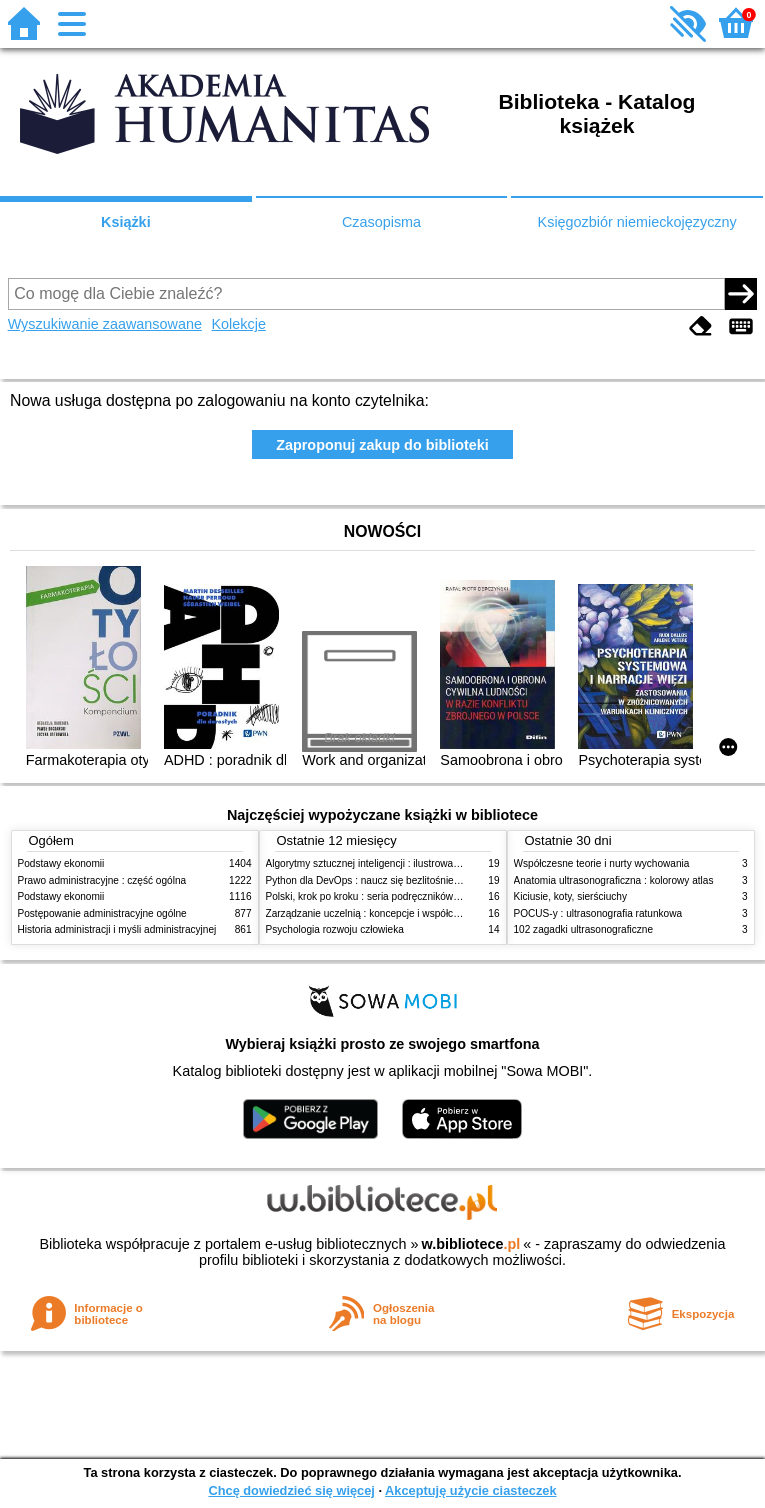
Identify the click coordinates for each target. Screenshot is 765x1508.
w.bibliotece (471, 1244)
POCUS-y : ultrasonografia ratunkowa (598, 913)
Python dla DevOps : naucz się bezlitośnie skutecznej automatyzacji (417, 880)
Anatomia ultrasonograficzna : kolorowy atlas (614, 880)
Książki (126, 222)
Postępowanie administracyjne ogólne (102, 913)
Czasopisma (381, 222)
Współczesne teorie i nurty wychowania (602, 863)
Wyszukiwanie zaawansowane (105, 324)
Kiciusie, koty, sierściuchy (571, 896)
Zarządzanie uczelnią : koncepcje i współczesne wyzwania (396, 913)
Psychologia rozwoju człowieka (335, 929)
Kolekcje (239, 324)
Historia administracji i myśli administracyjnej (117, 929)
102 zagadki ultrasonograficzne (584, 929)
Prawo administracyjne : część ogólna (102, 880)
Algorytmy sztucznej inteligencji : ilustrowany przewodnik (392, 863)
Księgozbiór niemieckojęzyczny (637, 222)
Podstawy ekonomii (61, 863)
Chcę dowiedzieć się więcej (291, 1490)
